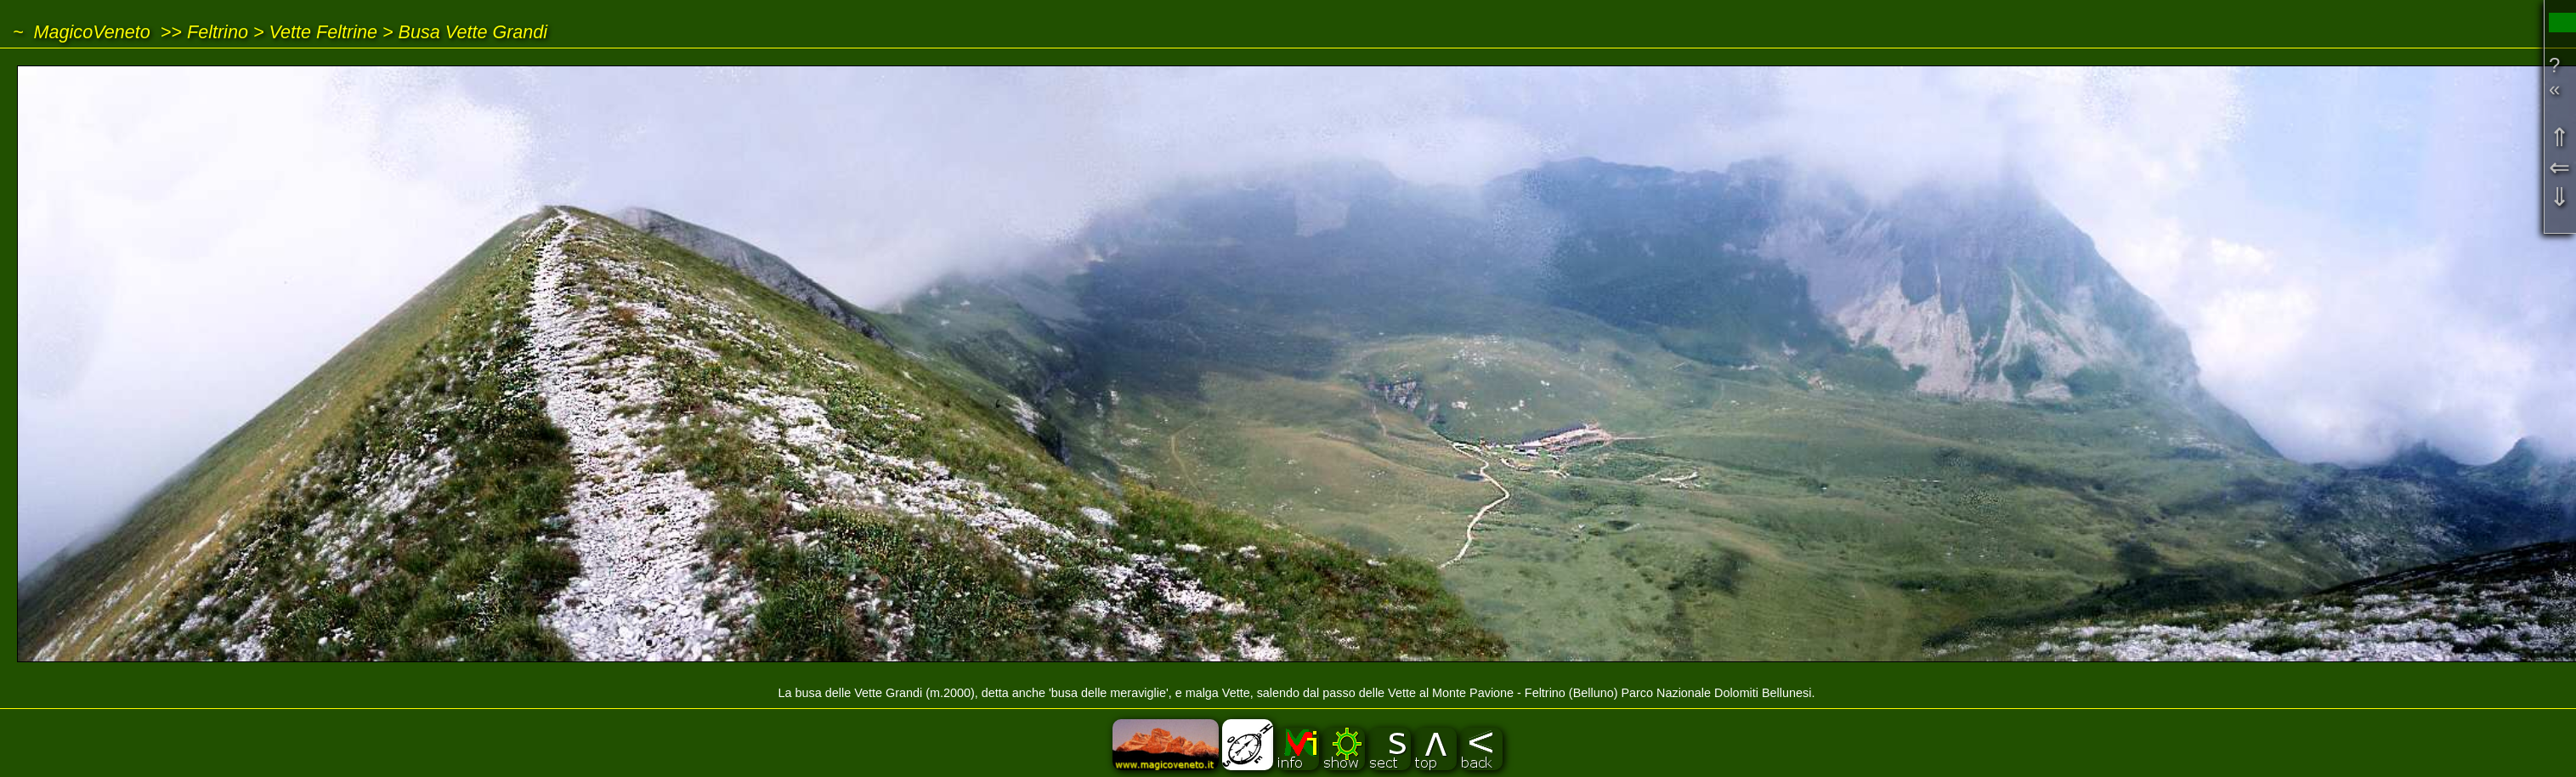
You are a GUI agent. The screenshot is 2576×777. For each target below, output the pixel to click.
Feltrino (217, 32)
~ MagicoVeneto (81, 32)
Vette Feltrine (323, 32)
